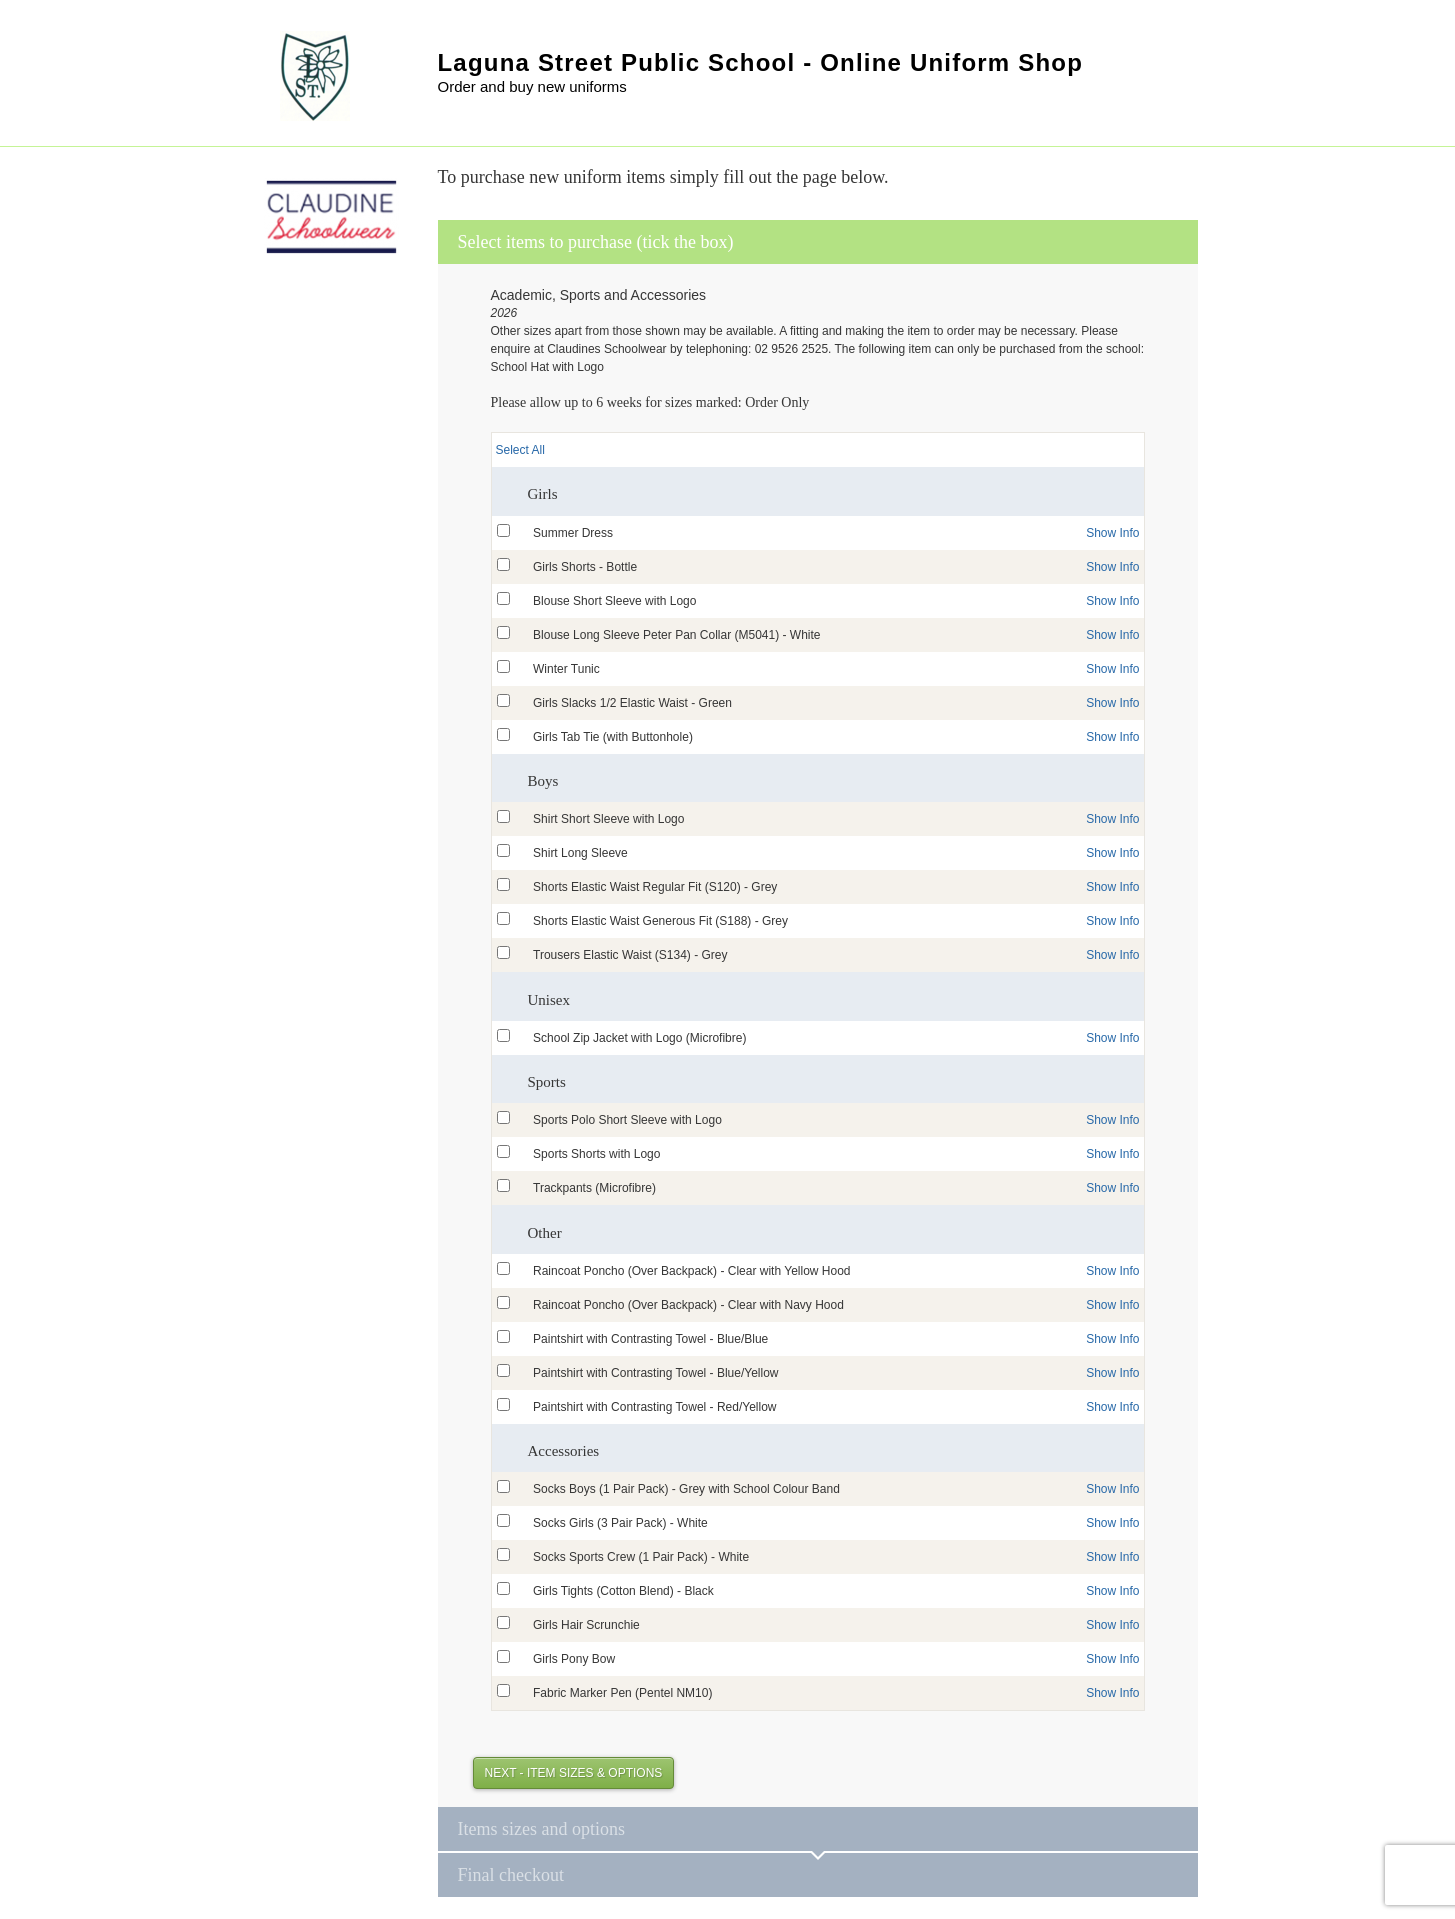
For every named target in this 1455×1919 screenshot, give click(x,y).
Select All (520, 450)
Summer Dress (573, 533)
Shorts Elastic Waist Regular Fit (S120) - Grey (655, 887)
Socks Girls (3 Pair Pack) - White (620, 1523)
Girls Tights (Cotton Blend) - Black (623, 1591)
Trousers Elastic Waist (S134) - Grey (630, 955)
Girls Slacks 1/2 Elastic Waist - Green (632, 703)
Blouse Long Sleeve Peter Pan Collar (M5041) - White (676, 635)
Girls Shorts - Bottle (585, 567)
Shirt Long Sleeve (580, 853)
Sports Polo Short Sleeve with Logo (627, 1120)
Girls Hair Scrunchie (586, 1625)
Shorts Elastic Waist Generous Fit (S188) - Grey (660, 921)
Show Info (1112, 533)
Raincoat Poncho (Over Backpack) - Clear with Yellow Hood (691, 1271)
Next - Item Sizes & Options (574, 1773)
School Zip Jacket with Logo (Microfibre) (639, 1038)
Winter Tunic (566, 669)
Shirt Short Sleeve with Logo (608, 819)
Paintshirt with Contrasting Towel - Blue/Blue (650, 1339)
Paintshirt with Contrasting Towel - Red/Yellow (654, 1407)
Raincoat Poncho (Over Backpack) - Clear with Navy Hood (688, 1305)
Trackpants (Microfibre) (594, 1188)
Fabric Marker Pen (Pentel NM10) (622, 1693)
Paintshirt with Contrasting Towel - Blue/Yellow (655, 1373)
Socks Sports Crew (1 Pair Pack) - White (641, 1557)
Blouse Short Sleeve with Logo (614, 601)
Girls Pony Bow (574, 1659)
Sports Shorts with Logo (596, 1154)
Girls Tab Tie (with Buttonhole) (613, 737)
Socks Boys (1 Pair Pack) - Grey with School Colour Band (686, 1489)
